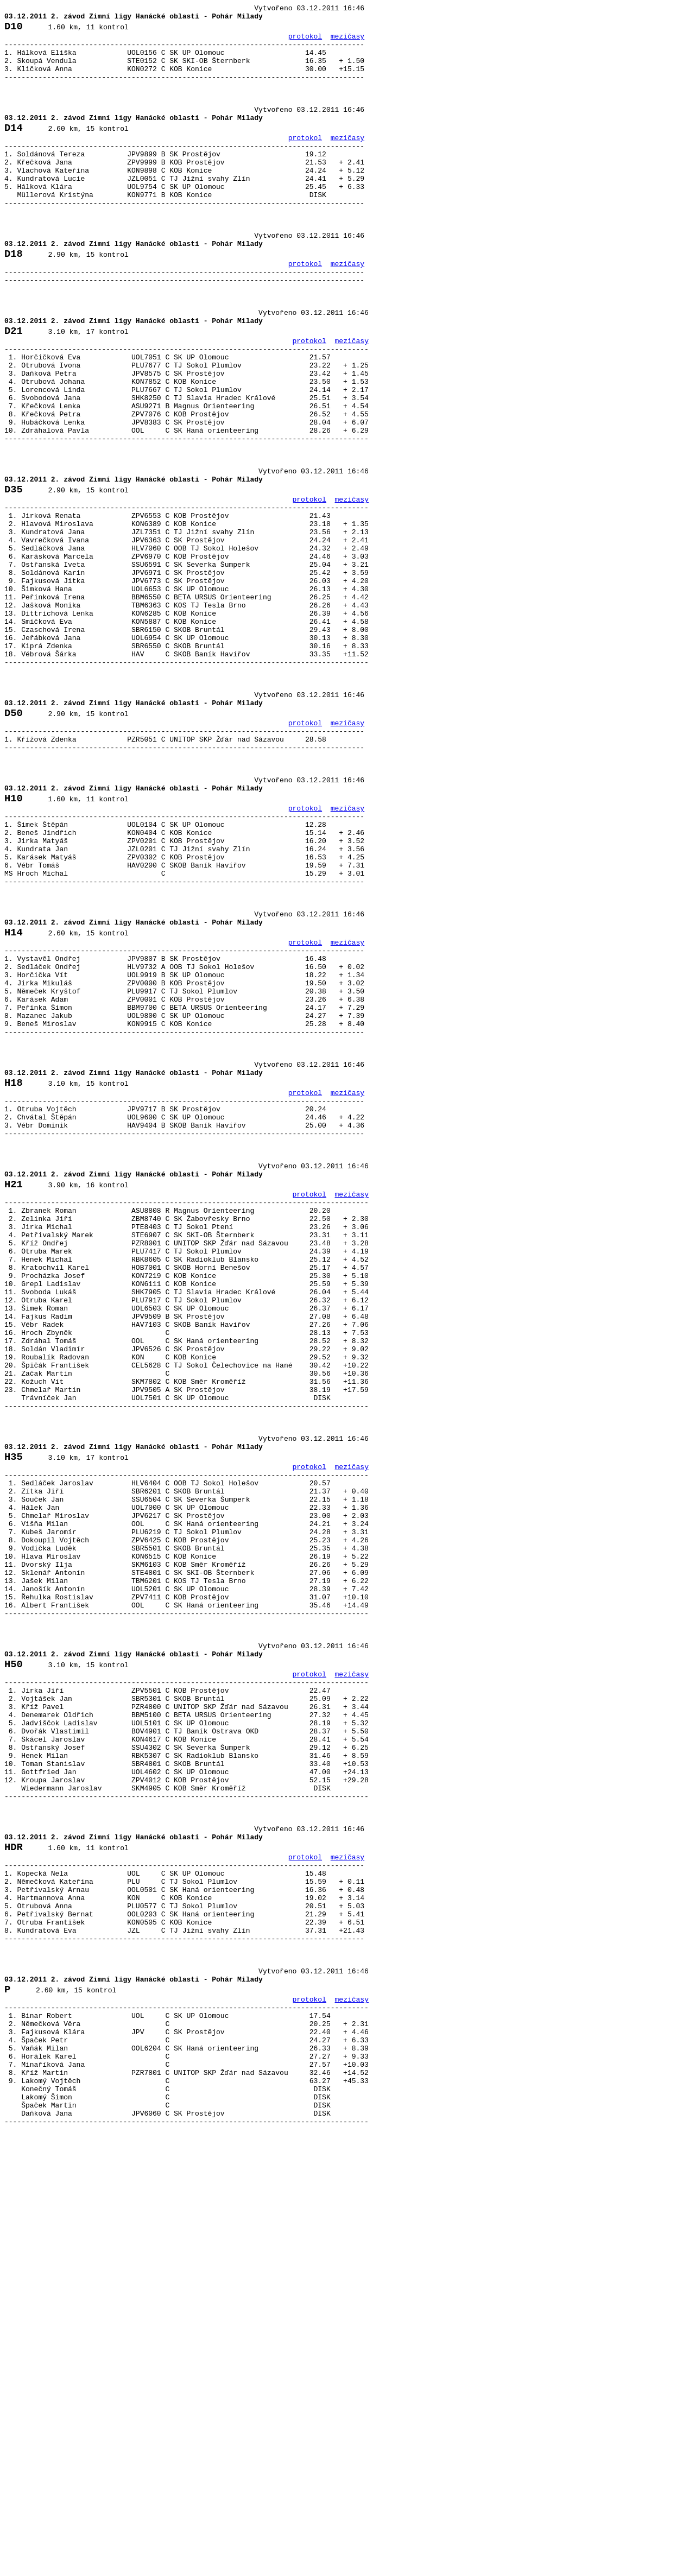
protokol (305, 42)
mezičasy (347, 42)
